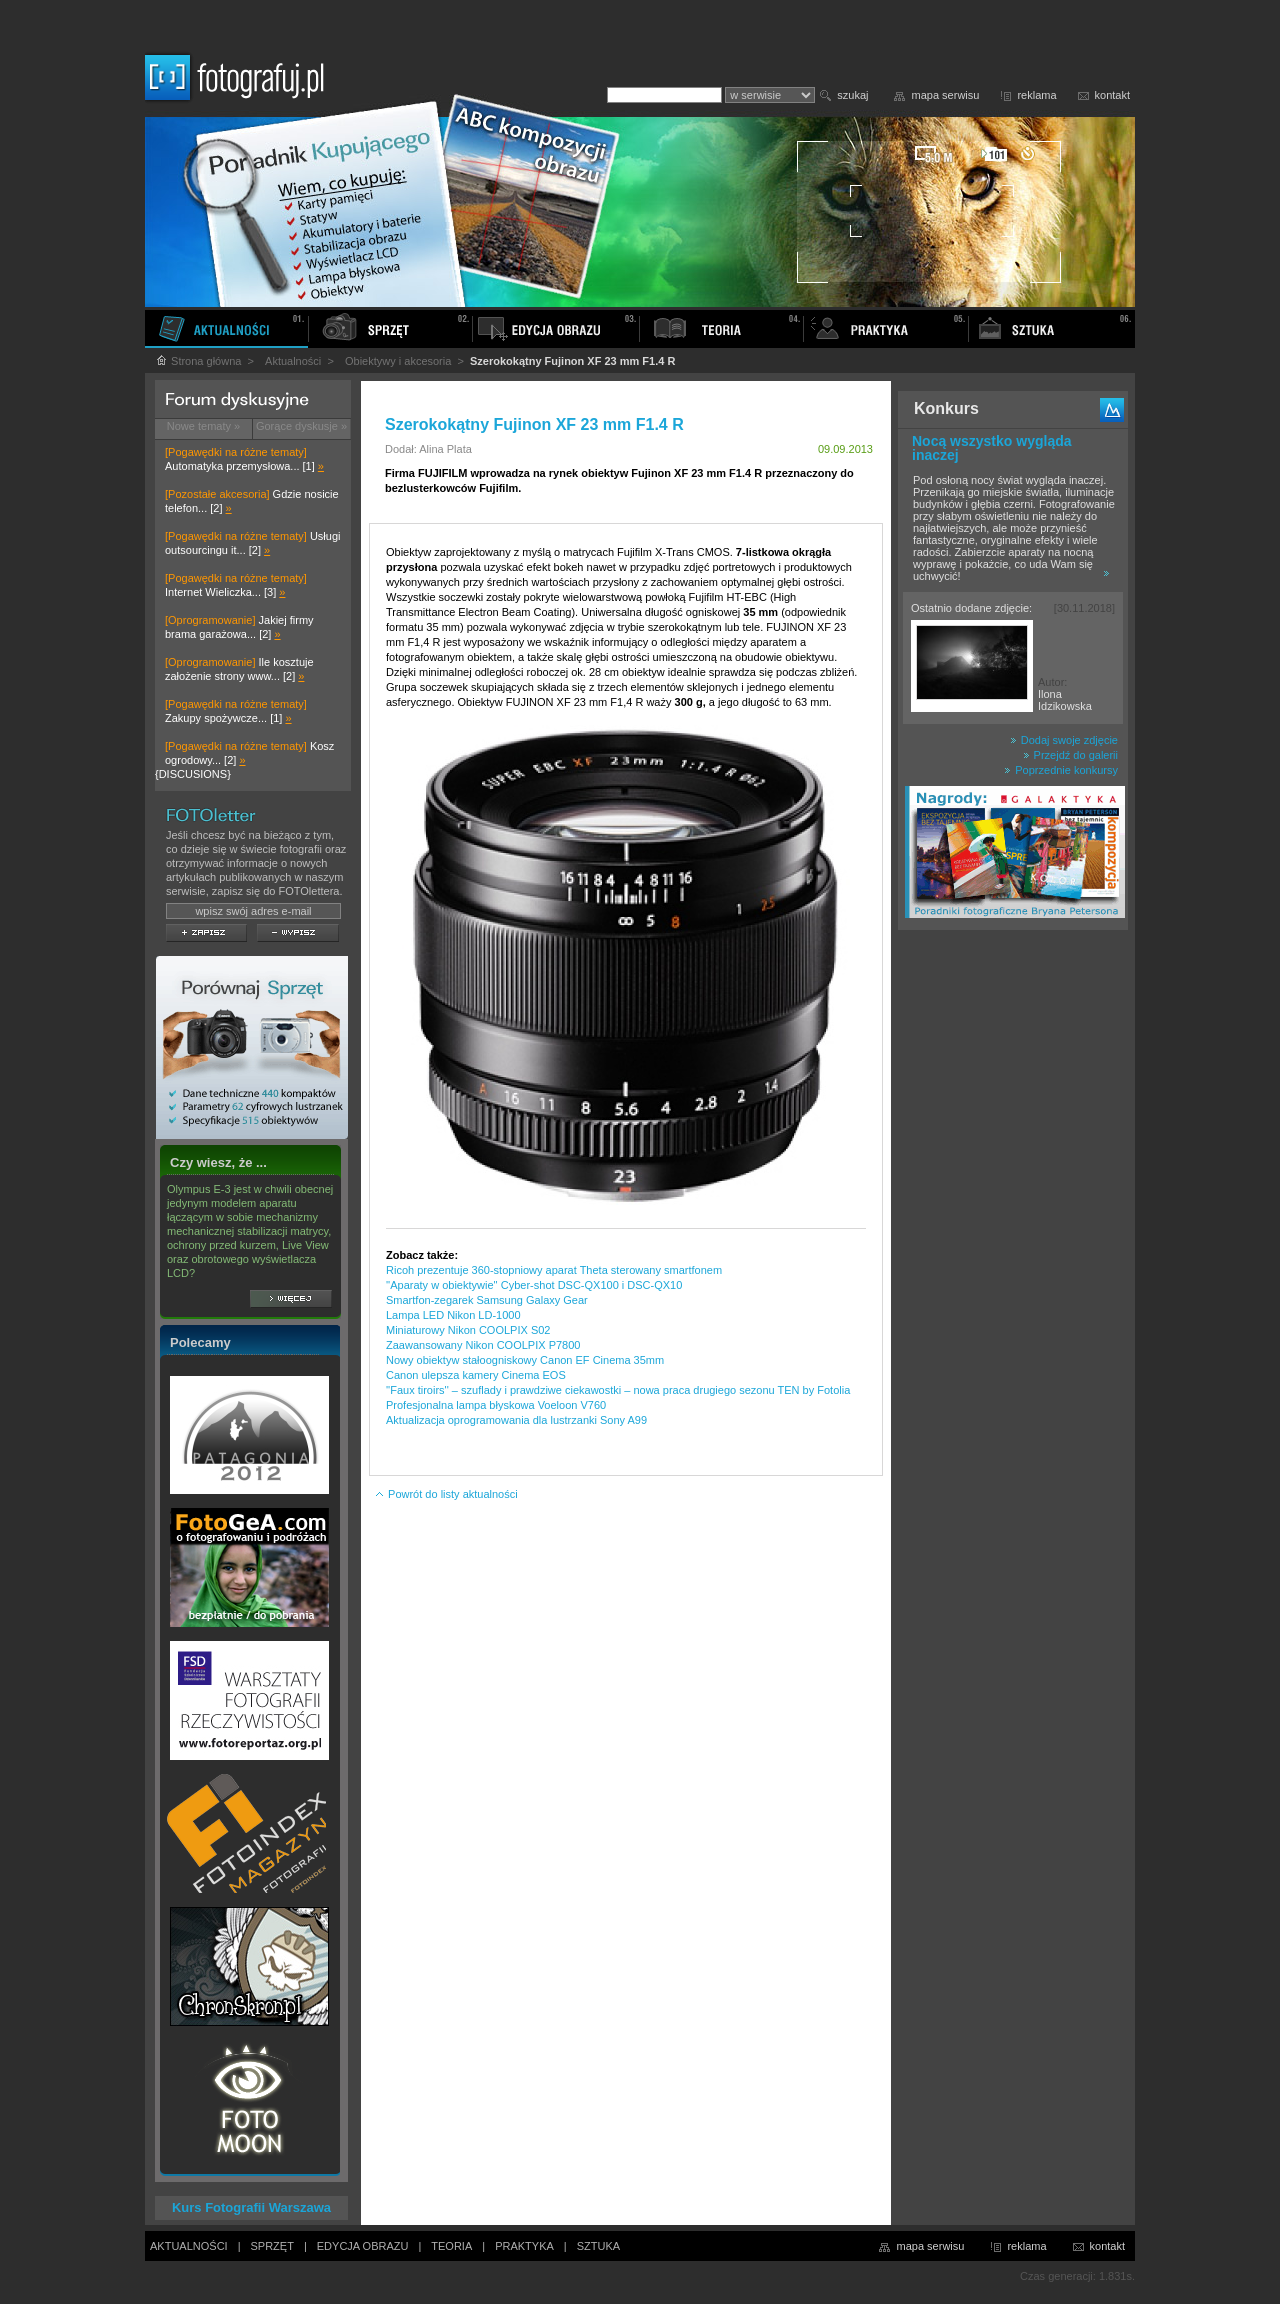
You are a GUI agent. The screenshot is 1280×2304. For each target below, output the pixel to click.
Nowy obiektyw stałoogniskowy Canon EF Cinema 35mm (525, 1360)
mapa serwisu (946, 95)
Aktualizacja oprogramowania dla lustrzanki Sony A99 (516, 1420)
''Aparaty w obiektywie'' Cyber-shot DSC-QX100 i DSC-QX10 (534, 1285)
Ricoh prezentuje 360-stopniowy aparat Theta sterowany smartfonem (554, 1270)
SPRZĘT (272, 2246)
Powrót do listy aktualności (446, 1494)
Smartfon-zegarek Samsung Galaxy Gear (487, 1300)
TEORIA (451, 2246)
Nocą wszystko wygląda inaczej (992, 448)
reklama (1036, 95)
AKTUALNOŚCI (189, 2246)
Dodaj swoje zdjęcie (1064, 740)
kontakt (1112, 95)
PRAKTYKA (524, 2246)
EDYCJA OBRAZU (363, 2246)
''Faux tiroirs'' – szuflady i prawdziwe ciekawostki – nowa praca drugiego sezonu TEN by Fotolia (618, 1390)
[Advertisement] (1013, 1254)
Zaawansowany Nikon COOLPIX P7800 (483, 1345)
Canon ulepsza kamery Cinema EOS (476, 1375)
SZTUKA (598, 2246)
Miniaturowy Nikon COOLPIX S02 (468, 1330)
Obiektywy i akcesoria (398, 361)
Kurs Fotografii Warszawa (251, 2207)
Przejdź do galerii (1070, 755)
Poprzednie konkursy (1061, 770)
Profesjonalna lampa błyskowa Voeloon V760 (496, 1405)
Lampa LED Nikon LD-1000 (453, 1315)
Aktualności (293, 361)
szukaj (852, 95)
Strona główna (198, 361)
